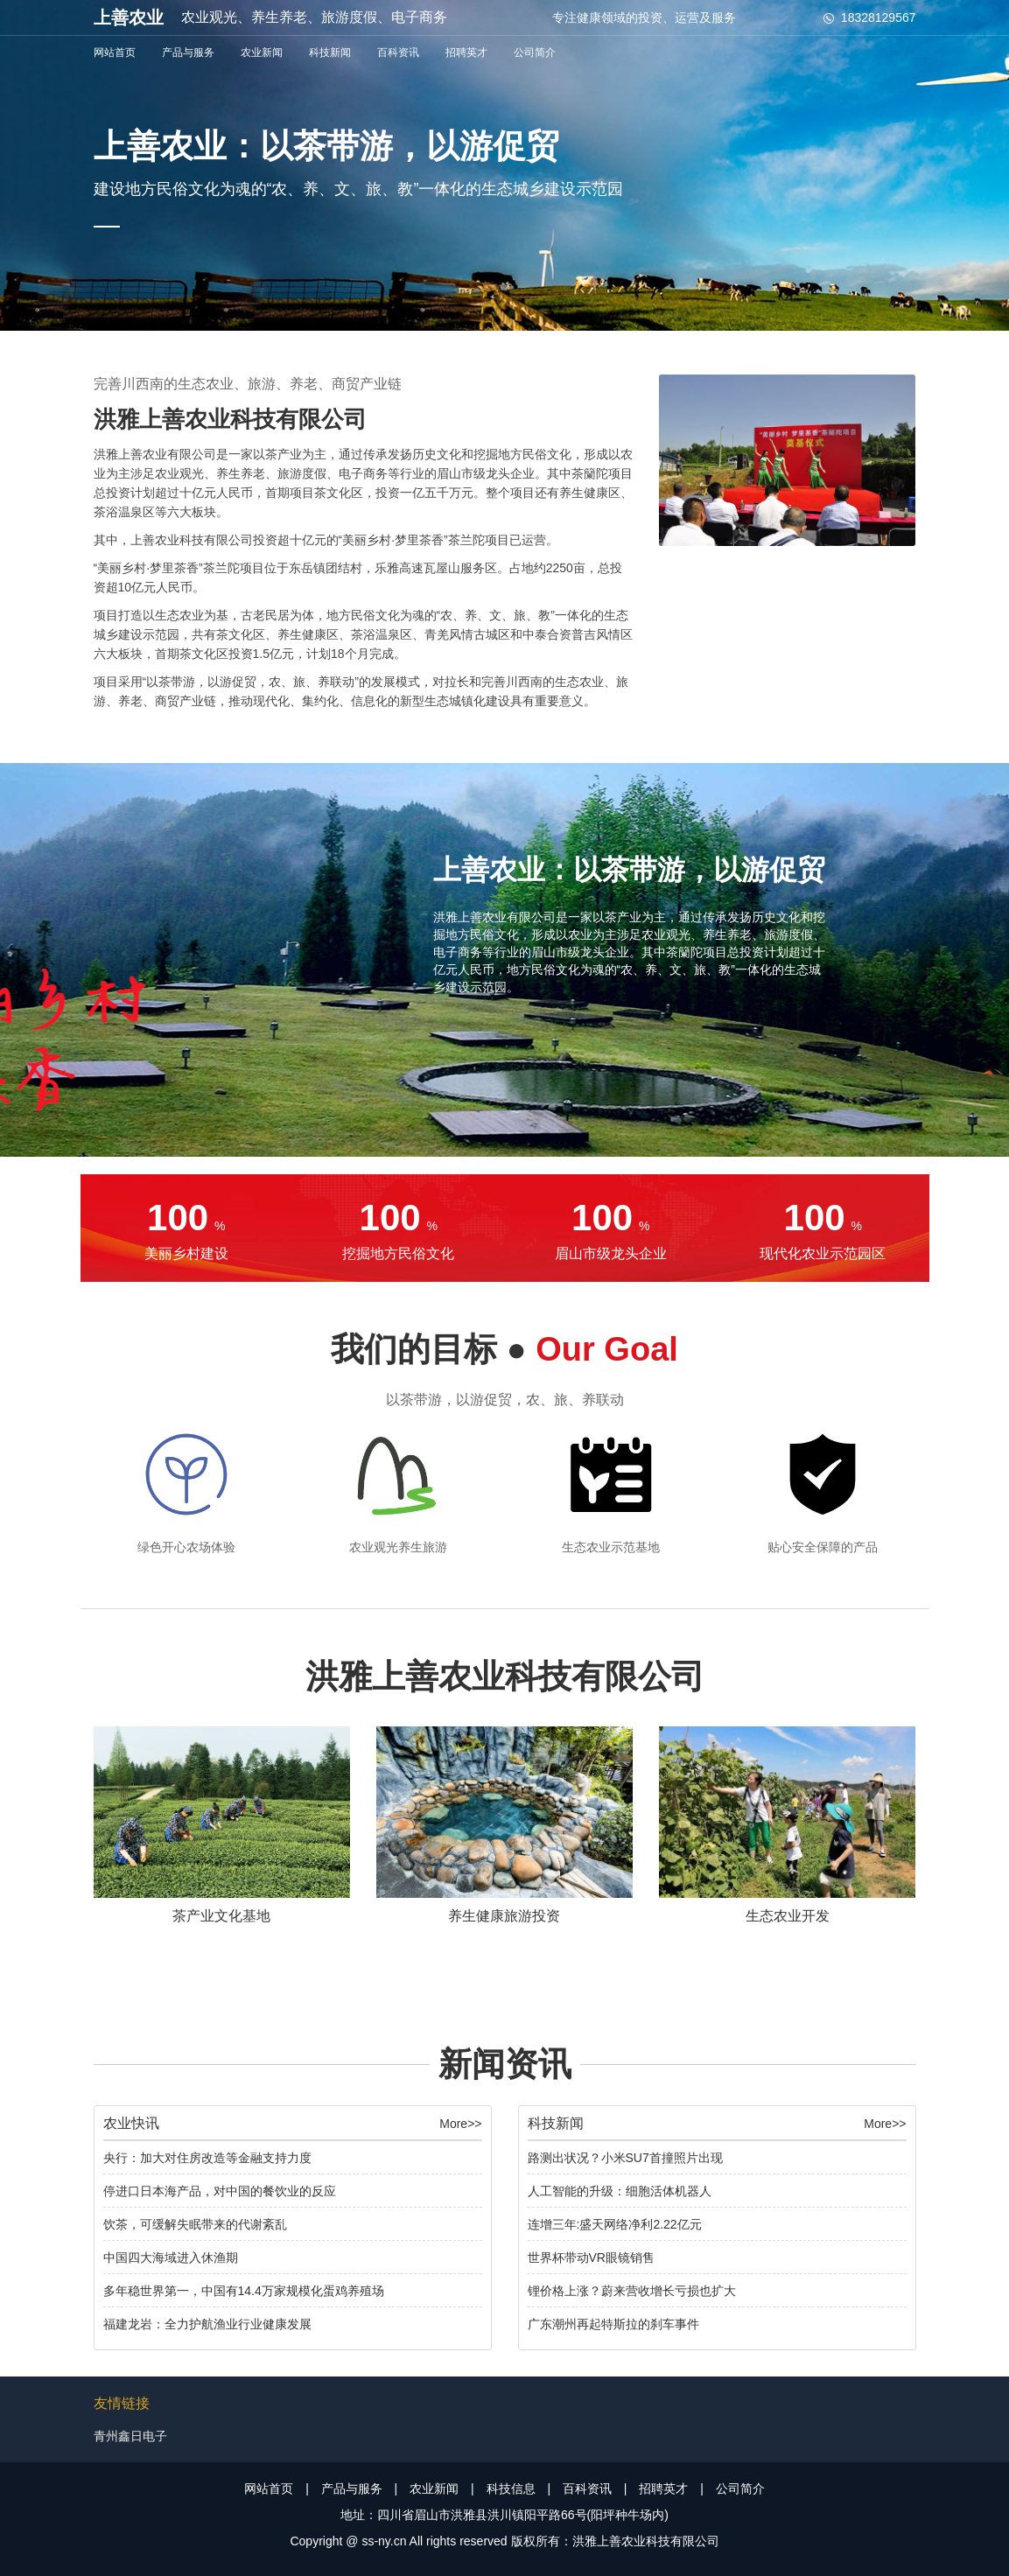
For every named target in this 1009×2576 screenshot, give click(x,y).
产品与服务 (188, 52)
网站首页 (115, 52)
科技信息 (511, 2489)
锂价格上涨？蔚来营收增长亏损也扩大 (632, 2291)
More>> (460, 2124)
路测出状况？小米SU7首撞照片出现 (625, 2158)
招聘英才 (466, 52)
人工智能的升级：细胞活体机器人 (619, 2191)
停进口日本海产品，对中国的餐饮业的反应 (219, 2191)
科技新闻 (330, 52)
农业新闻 (262, 52)
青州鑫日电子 (130, 2436)
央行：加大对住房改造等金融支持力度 (207, 2158)
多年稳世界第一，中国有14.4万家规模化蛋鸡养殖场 (243, 2291)
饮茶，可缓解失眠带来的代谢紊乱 (195, 2224)
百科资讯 (398, 52)
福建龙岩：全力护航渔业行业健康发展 (207, 2324)
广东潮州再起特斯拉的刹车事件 (613, 2324)
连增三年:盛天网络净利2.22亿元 (615, 2224)
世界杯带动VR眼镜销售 (591, 2257)
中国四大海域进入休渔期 (170, 2257)
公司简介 (535, 52)
